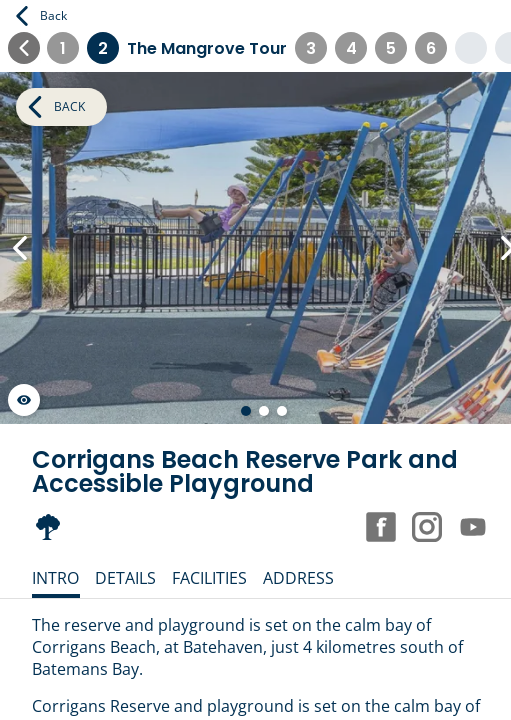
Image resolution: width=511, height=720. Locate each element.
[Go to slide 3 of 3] (282, 411)
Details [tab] (125, 578)
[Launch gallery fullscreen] (24, 400)
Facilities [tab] (209, 578)
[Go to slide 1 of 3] (246, 411)
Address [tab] (298, 578)
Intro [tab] (55, 578)
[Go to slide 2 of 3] (264, 411)
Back (41, 16)
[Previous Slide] (20, 248)
